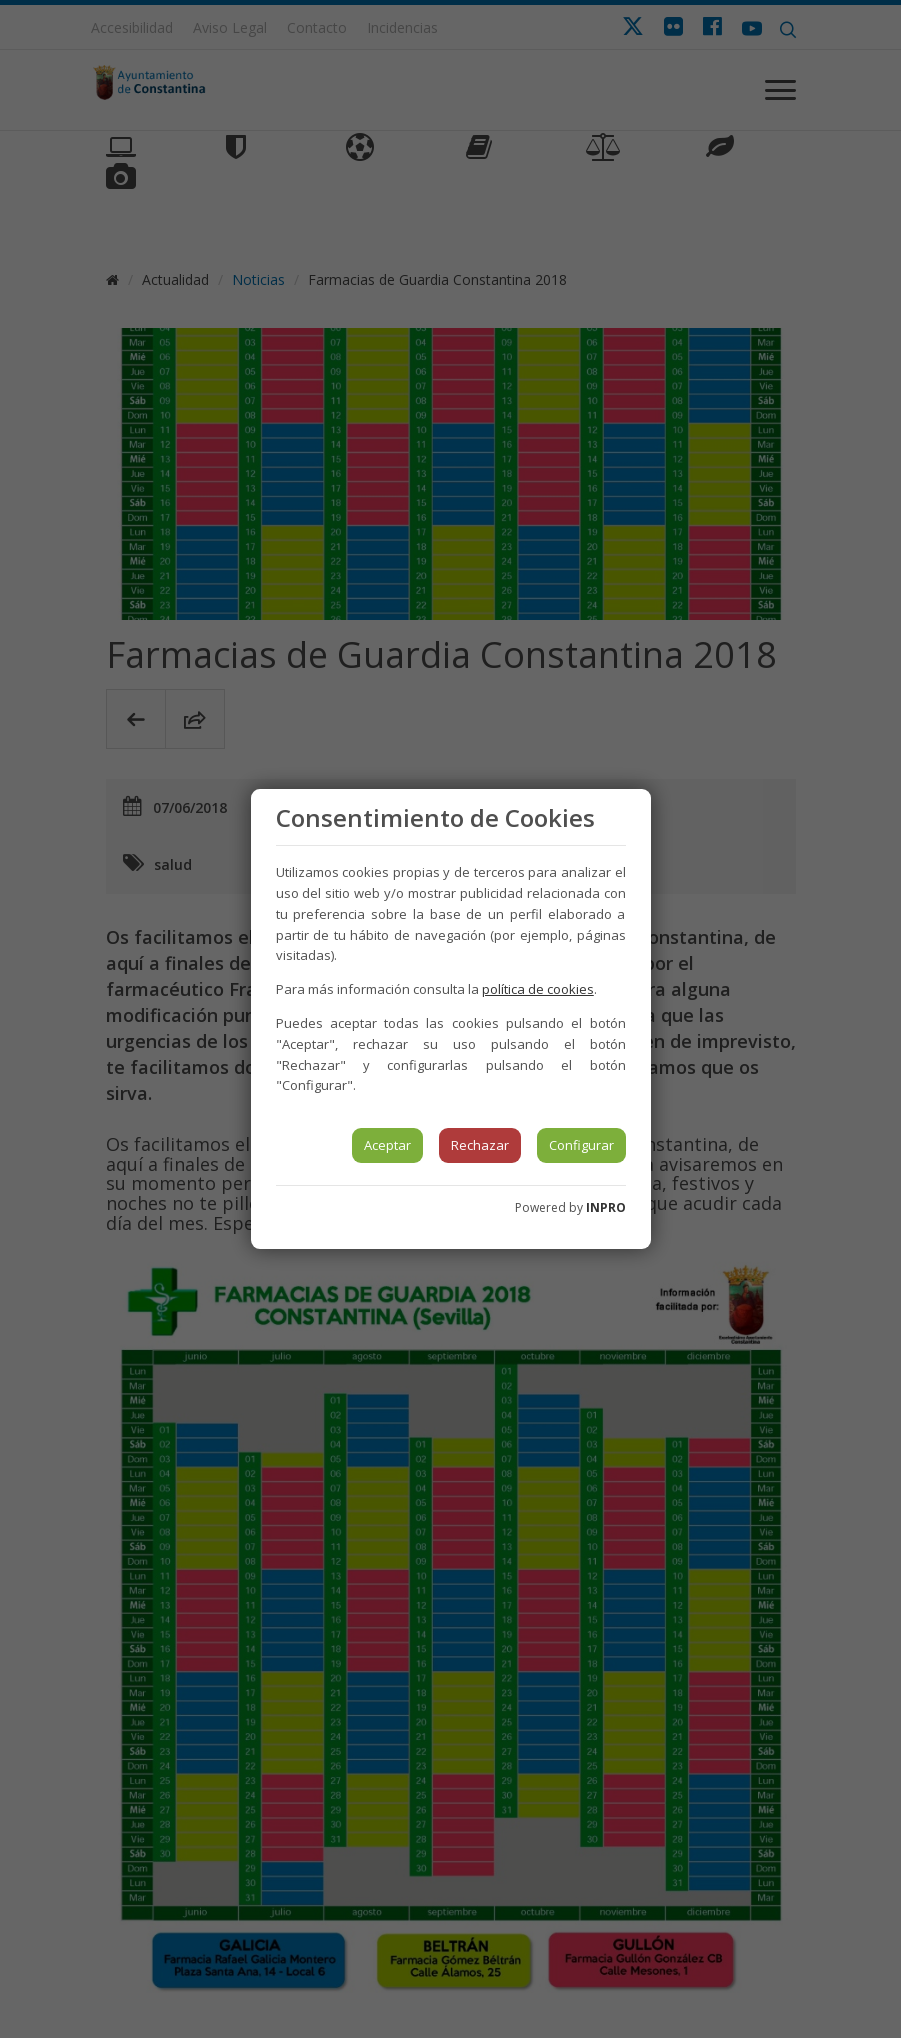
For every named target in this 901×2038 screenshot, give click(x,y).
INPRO (606, 1207)
